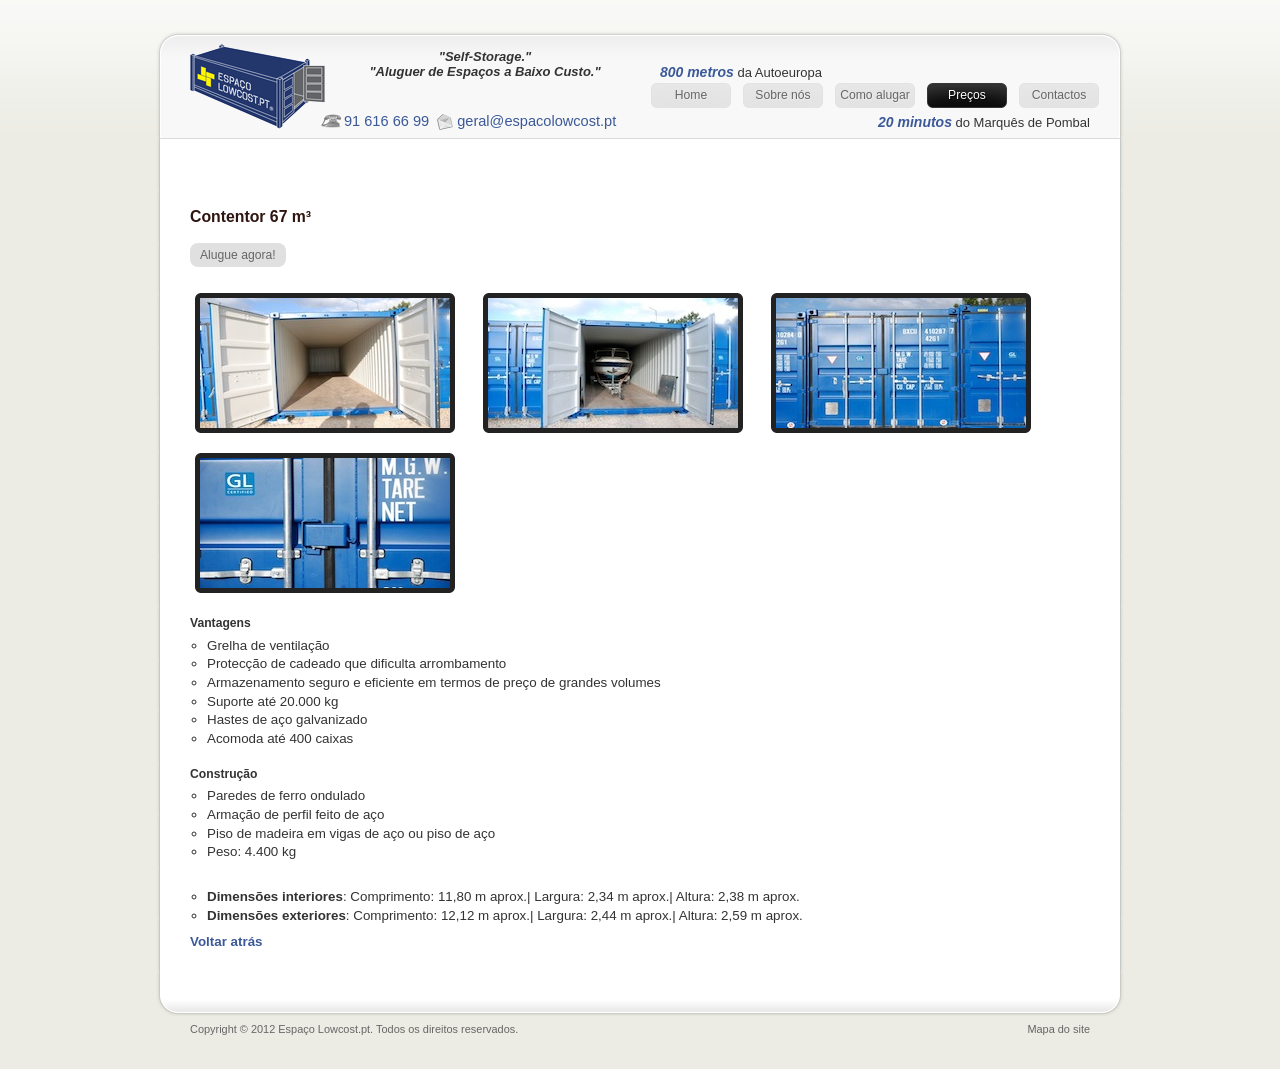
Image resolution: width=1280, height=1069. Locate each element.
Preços (967, 95)
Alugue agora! (238, 255)
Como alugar (875, 95)
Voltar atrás (226, 941)
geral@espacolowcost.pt (536, 121)
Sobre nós (782, 95)
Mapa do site (1058, 1029)
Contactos (1059, 95)
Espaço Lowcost (275, 91)
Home (691, 95)
